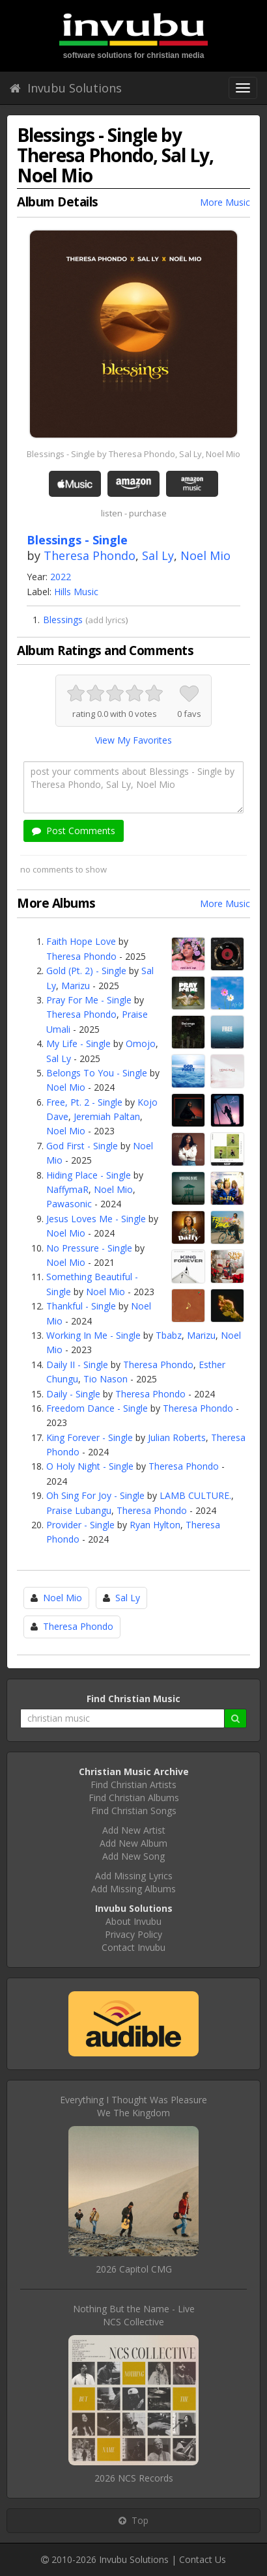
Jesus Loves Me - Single (96, 1218)
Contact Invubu (133, 1947)
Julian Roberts (177, 1437)
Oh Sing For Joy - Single (95, 1495)
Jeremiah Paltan (107, 1116)
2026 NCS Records (133, 2478)
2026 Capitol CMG (134, 2269)
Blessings (63, 619)
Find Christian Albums (134, 1797)
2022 (60, 576)
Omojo (141, 1043)
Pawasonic (69, 1203)
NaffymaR (67, 1189)
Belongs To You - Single (96, 1073)
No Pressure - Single (89, 1248)
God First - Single (82, 1146)
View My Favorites (133, 740)
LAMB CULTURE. (195, 1495)
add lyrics (107, 620)
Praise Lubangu (78, 1510)
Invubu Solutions (66, 88)
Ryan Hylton (155, 1525)
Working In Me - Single (93, 1335)
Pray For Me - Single (89, 1000)
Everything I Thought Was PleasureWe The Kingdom (133, 2106)
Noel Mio (205, 555)
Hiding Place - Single (88, 1175)
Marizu (75, 985)
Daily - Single (73, 1394)
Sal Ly (158, 555)
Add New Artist (133, 1830)
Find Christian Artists (133, 1784)
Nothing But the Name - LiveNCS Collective (134, 2315)
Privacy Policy (133, 1934)
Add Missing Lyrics (134, 1875)
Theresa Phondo (89, 555)
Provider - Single (80, 1525)
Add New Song (133, 1856)
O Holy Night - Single (90, 1466)
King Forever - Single (89, 1437)
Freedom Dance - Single (97, 1408)
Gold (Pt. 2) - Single (86, 970)
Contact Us (202, 2559)
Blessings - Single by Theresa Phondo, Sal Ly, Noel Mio (133, 454)
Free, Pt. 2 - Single (84, 1102)
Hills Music (76, 591)
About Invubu (133, 1921)
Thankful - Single (81, 1306)
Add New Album (133, 1843)
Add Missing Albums (133, 1889)
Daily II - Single (77, 1364)
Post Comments (73, 830)
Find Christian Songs (133, 1810)
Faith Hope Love (81, 941)
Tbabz (169, 1335)
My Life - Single (78, 1043)
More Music (225, 202)
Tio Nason (105, 1379)
